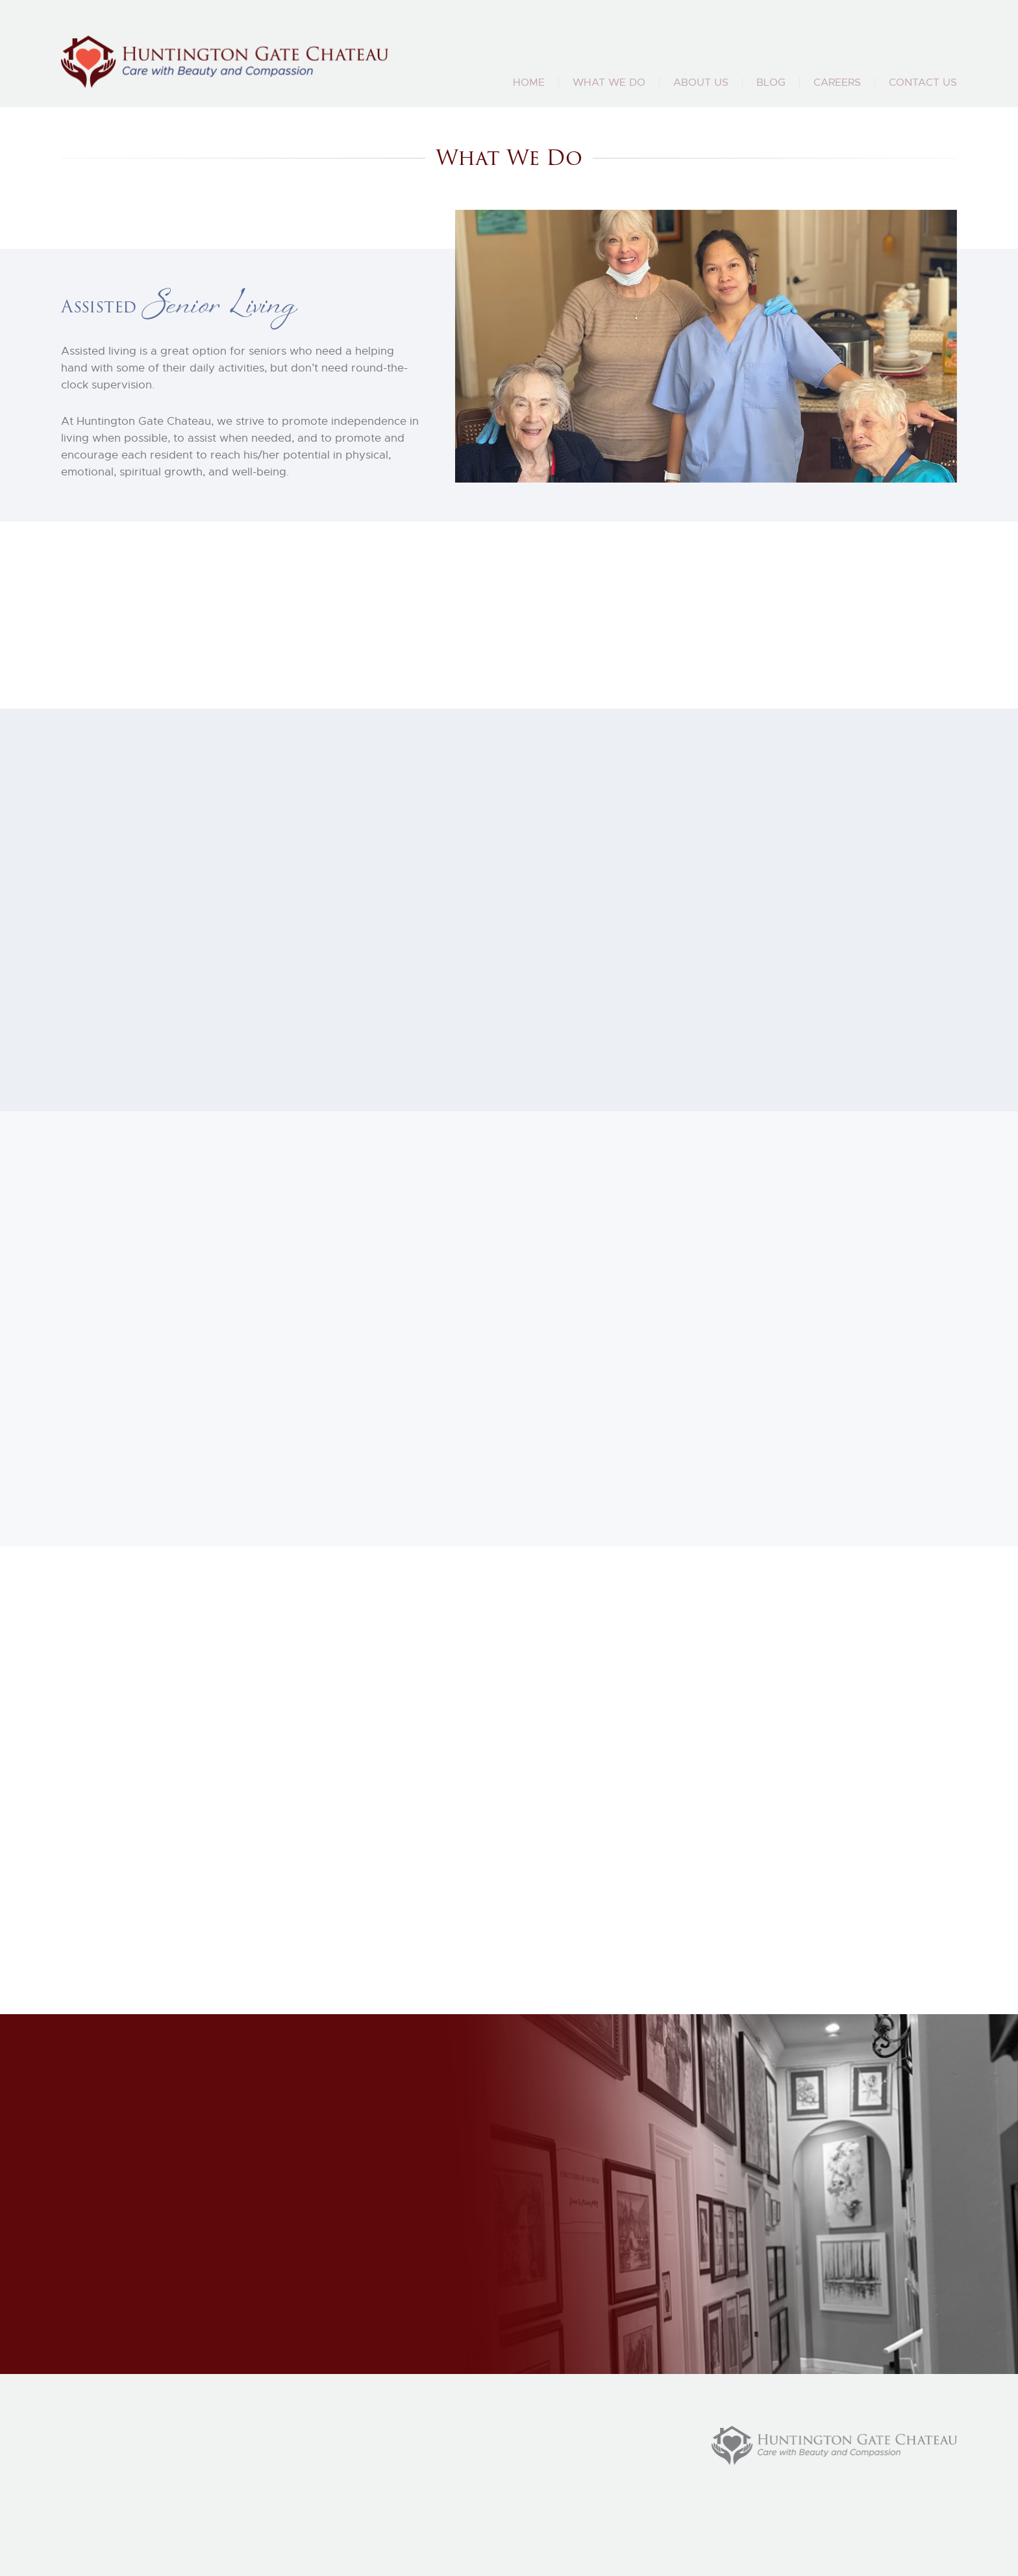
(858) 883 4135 (620, 54)
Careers (837, 82)
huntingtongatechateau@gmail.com (869, 54)
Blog (771, 82)
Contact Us (923, 82)
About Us (700, 82)
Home (529, 82)
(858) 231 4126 (710, 54)
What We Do (609, 82)
